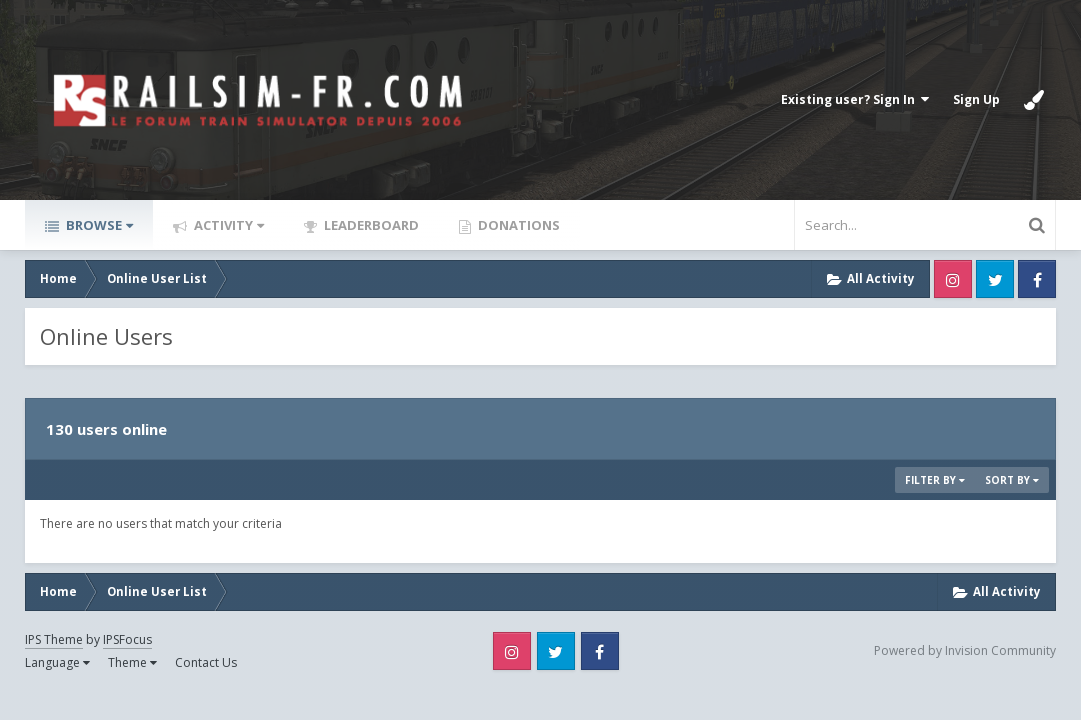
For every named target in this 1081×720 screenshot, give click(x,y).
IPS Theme (54, 639)
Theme (132, 662)
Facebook (1037, 279)
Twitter (995, 279)
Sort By (1012, 480)
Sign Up (976, 99)
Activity (227, 225)
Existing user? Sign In (855, 99)
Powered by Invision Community (965, 650)
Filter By (935, 480)
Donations (517, 225)
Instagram (953, 279)
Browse (98, 225)
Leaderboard (370, 225)
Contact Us (206, 662)
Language (57, 662)
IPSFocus (127, 639)
